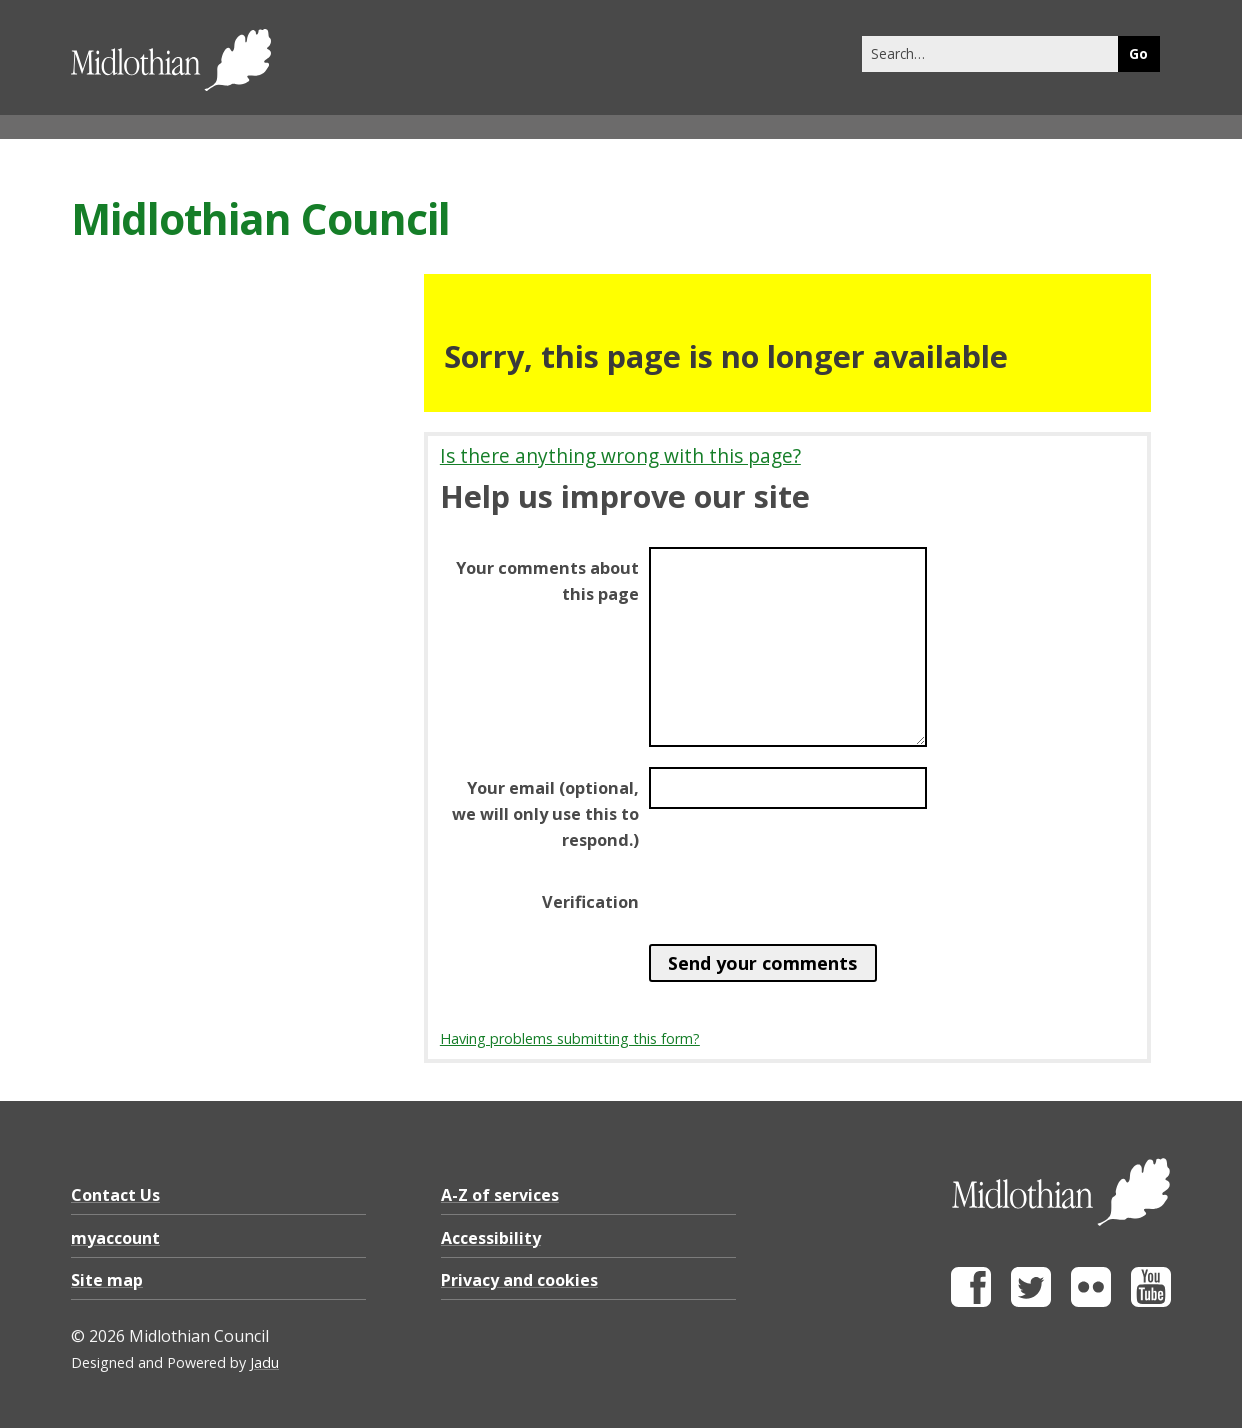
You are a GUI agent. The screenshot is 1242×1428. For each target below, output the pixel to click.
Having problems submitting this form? (570, 1038)
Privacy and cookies (519, 1280)
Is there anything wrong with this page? (620, 455)
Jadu (264, 1362)
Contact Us (115, 1195)
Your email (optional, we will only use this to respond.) (545, 814)
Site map (107, 1280)
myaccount (115, 1238)
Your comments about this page (547, 581)
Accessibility (491, 1238)
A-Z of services (500, 1195)
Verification (590, 902)
